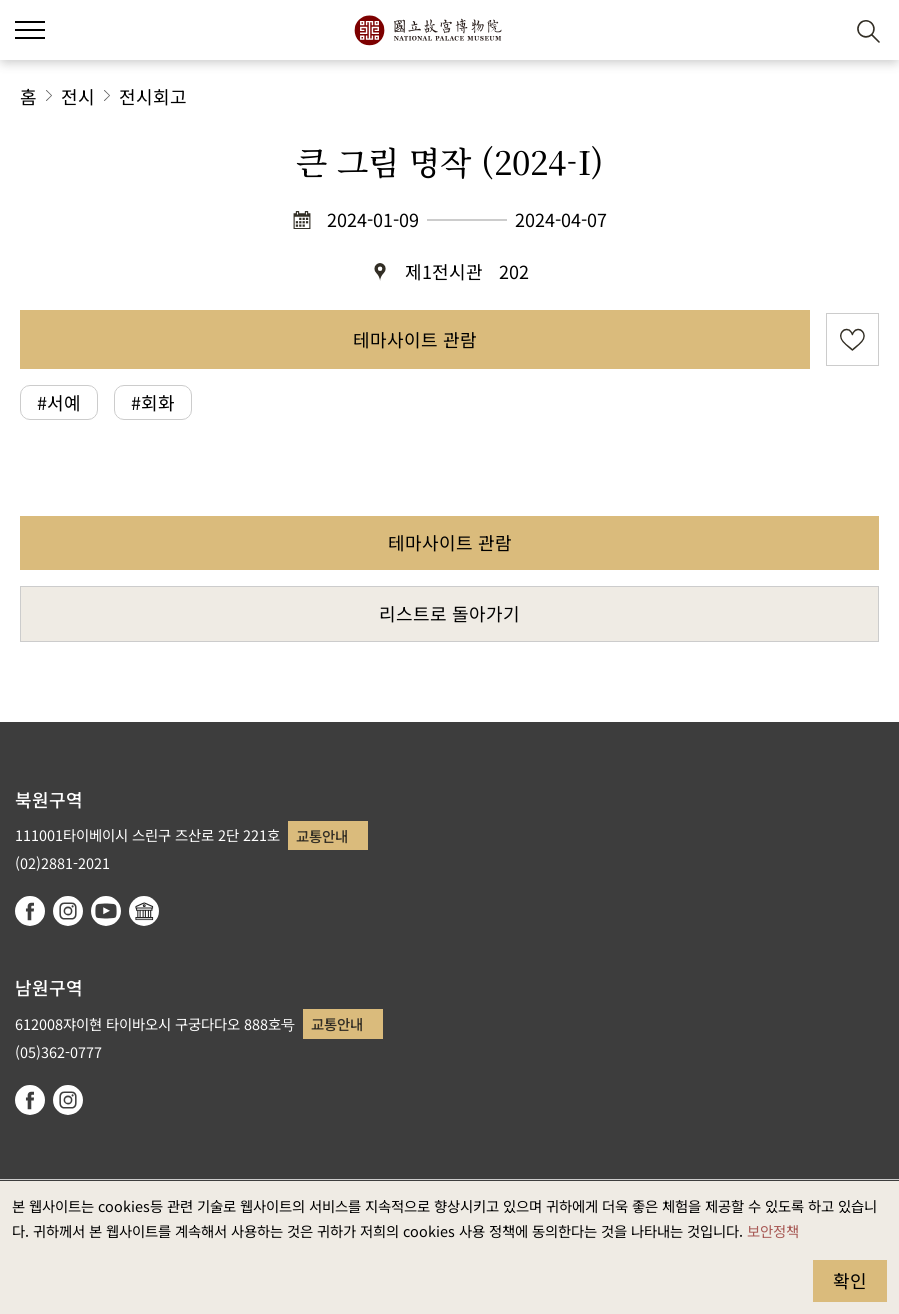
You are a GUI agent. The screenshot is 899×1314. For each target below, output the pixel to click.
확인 (850, 1280)
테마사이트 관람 (415, 339)
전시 (78, 96)
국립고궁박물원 (427, 30)
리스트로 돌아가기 (449, 613)
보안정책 (773, 1230)
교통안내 (322, 835)
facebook (30, 911)
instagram (68, 911)
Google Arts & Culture (144, 911)
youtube (106, 911)
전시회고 (153, 96)
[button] (819, 30)
